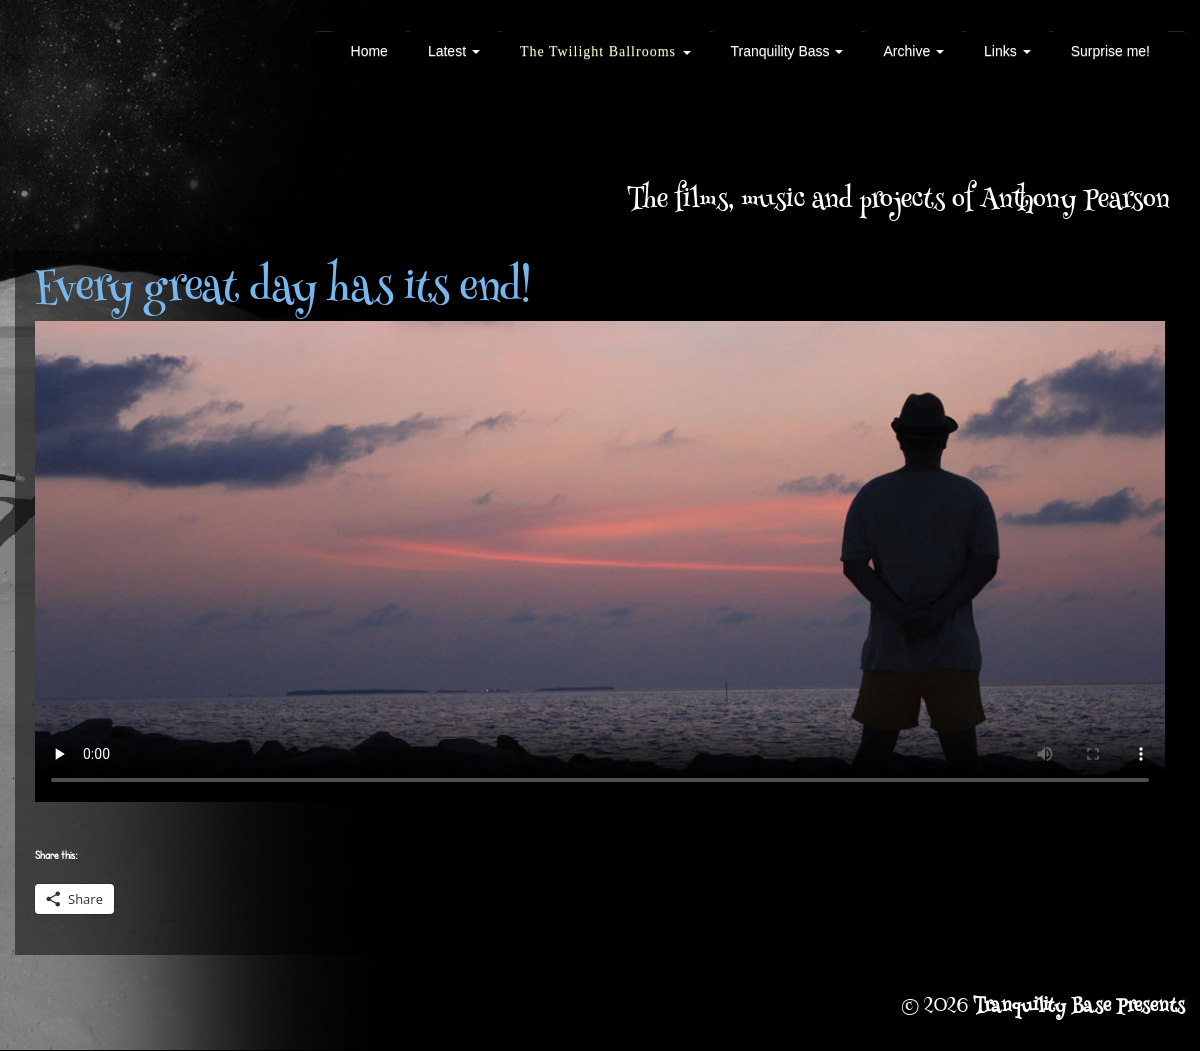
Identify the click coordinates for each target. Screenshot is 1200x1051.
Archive (913, 51)
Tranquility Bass (787, 51)
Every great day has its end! (283, 291)
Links (1007, 51)
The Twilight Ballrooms (605, 51)
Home (369, 51)
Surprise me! (1110, 51)
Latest (454, 51)
